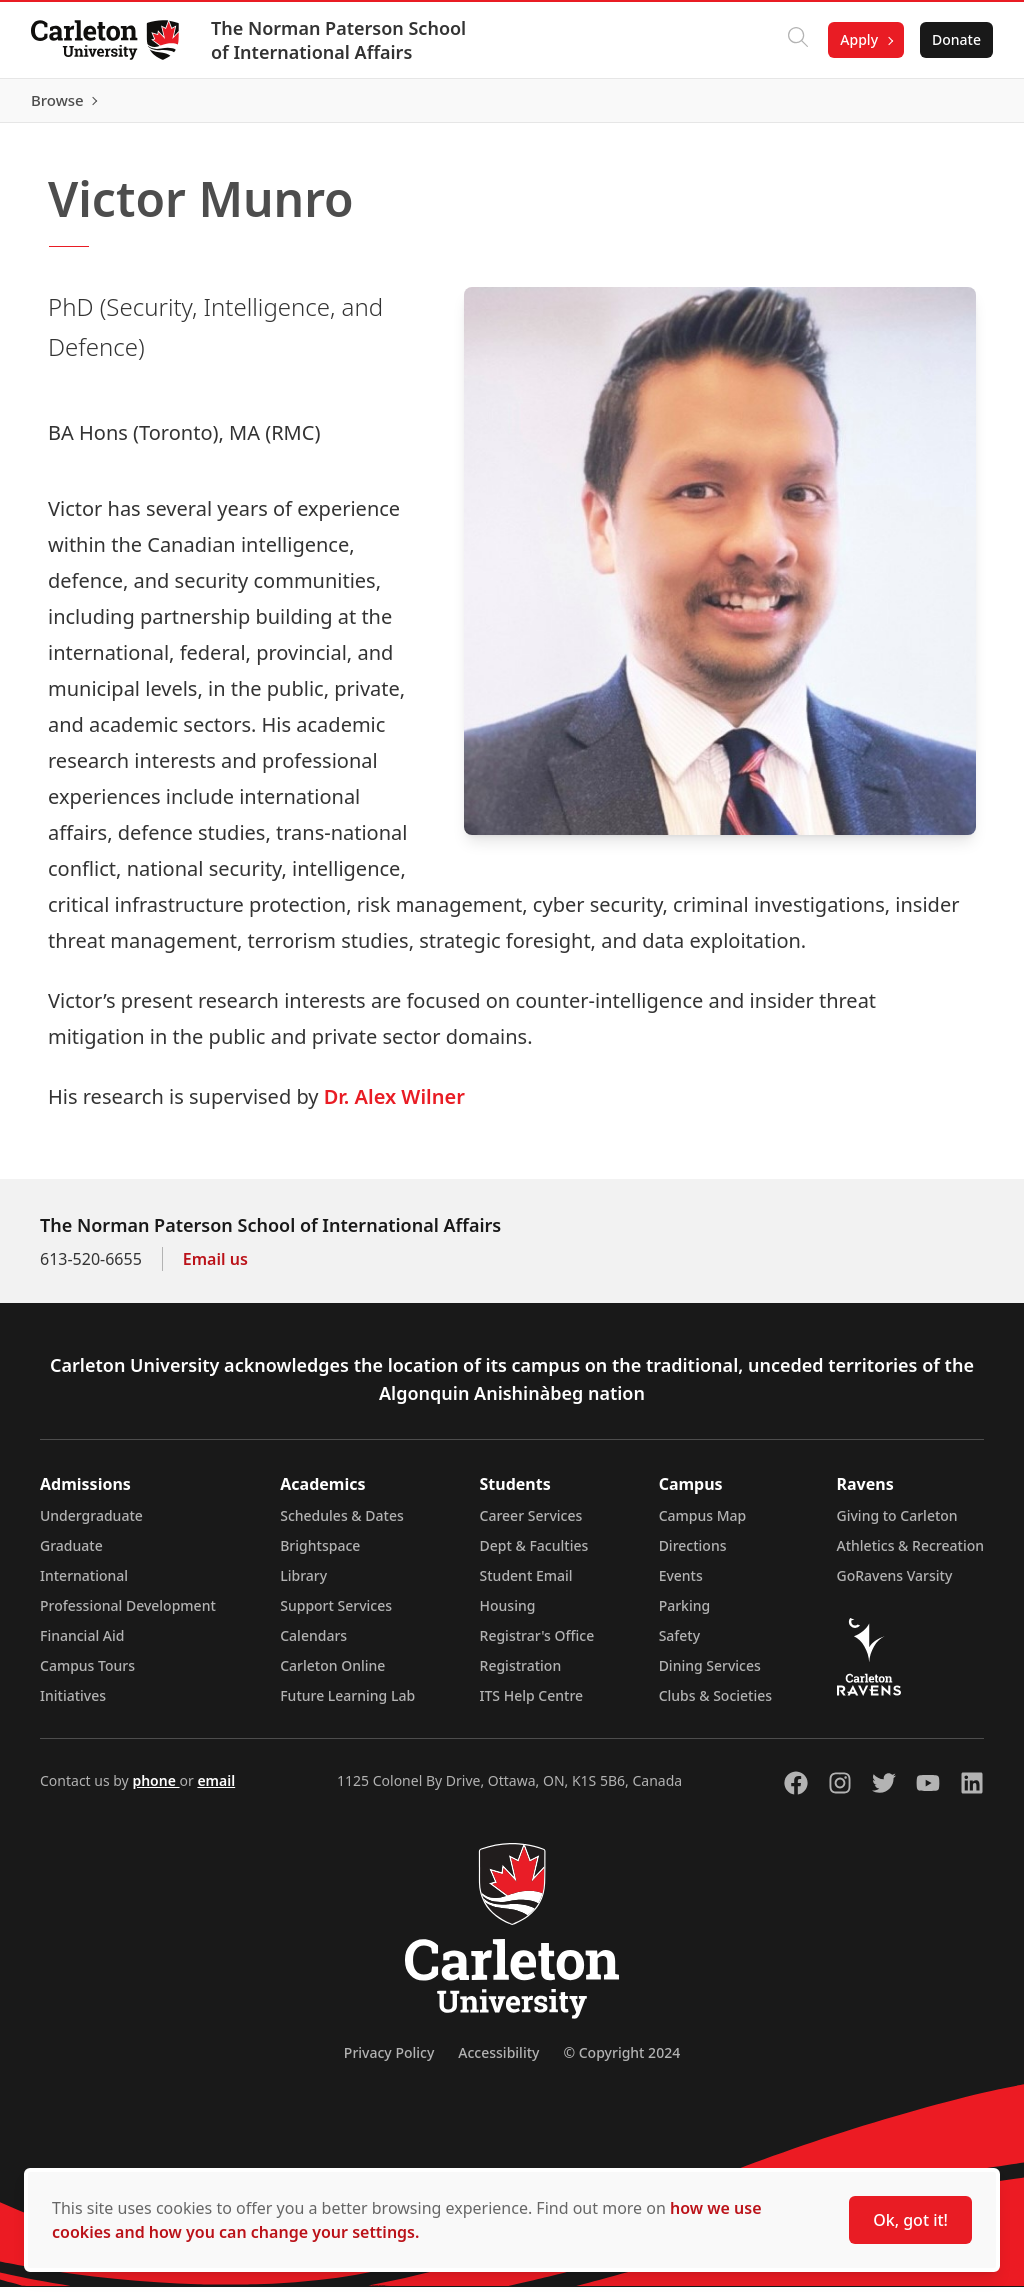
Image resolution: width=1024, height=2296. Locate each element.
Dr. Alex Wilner (394, 1105)
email (216, 1789)
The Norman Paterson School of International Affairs (339, 40)
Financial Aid (82, 1644)
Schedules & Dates (342, 1524)
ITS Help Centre (532, 1704)
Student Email (526, 1584)
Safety (680, 1644)
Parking (685, 1614)
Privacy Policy (389, 2061)
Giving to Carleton (897, 1524)
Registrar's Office (537, 1644)
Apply (858, 39)
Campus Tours (87, 1674)
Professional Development (128, 1614)
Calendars (313, 1644)
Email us (215, 1268)
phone (155, 1789)
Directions (693, 1554)
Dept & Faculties (534, 1554)
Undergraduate (91, 1524)
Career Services (531, 1524)
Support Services (336, 1614)
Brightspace (320, 1554)
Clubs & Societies (715, 1704)
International (84, 1584)
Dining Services (710, 1674)
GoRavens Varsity (895, 1584)
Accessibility (498, 2061)
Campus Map (703, 1524)
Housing (508, 1614)
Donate (955, 39)
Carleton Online (332, 1674)
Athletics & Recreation (910, 1554)
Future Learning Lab (347, 1704)
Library (303, 1584)
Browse (953, 105)
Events (681, 1584)
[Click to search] (797, 40)
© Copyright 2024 (621, 2061)
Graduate (71, 1554)
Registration (521, 1674)
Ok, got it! (910, 2220)
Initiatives (73, 1704)
